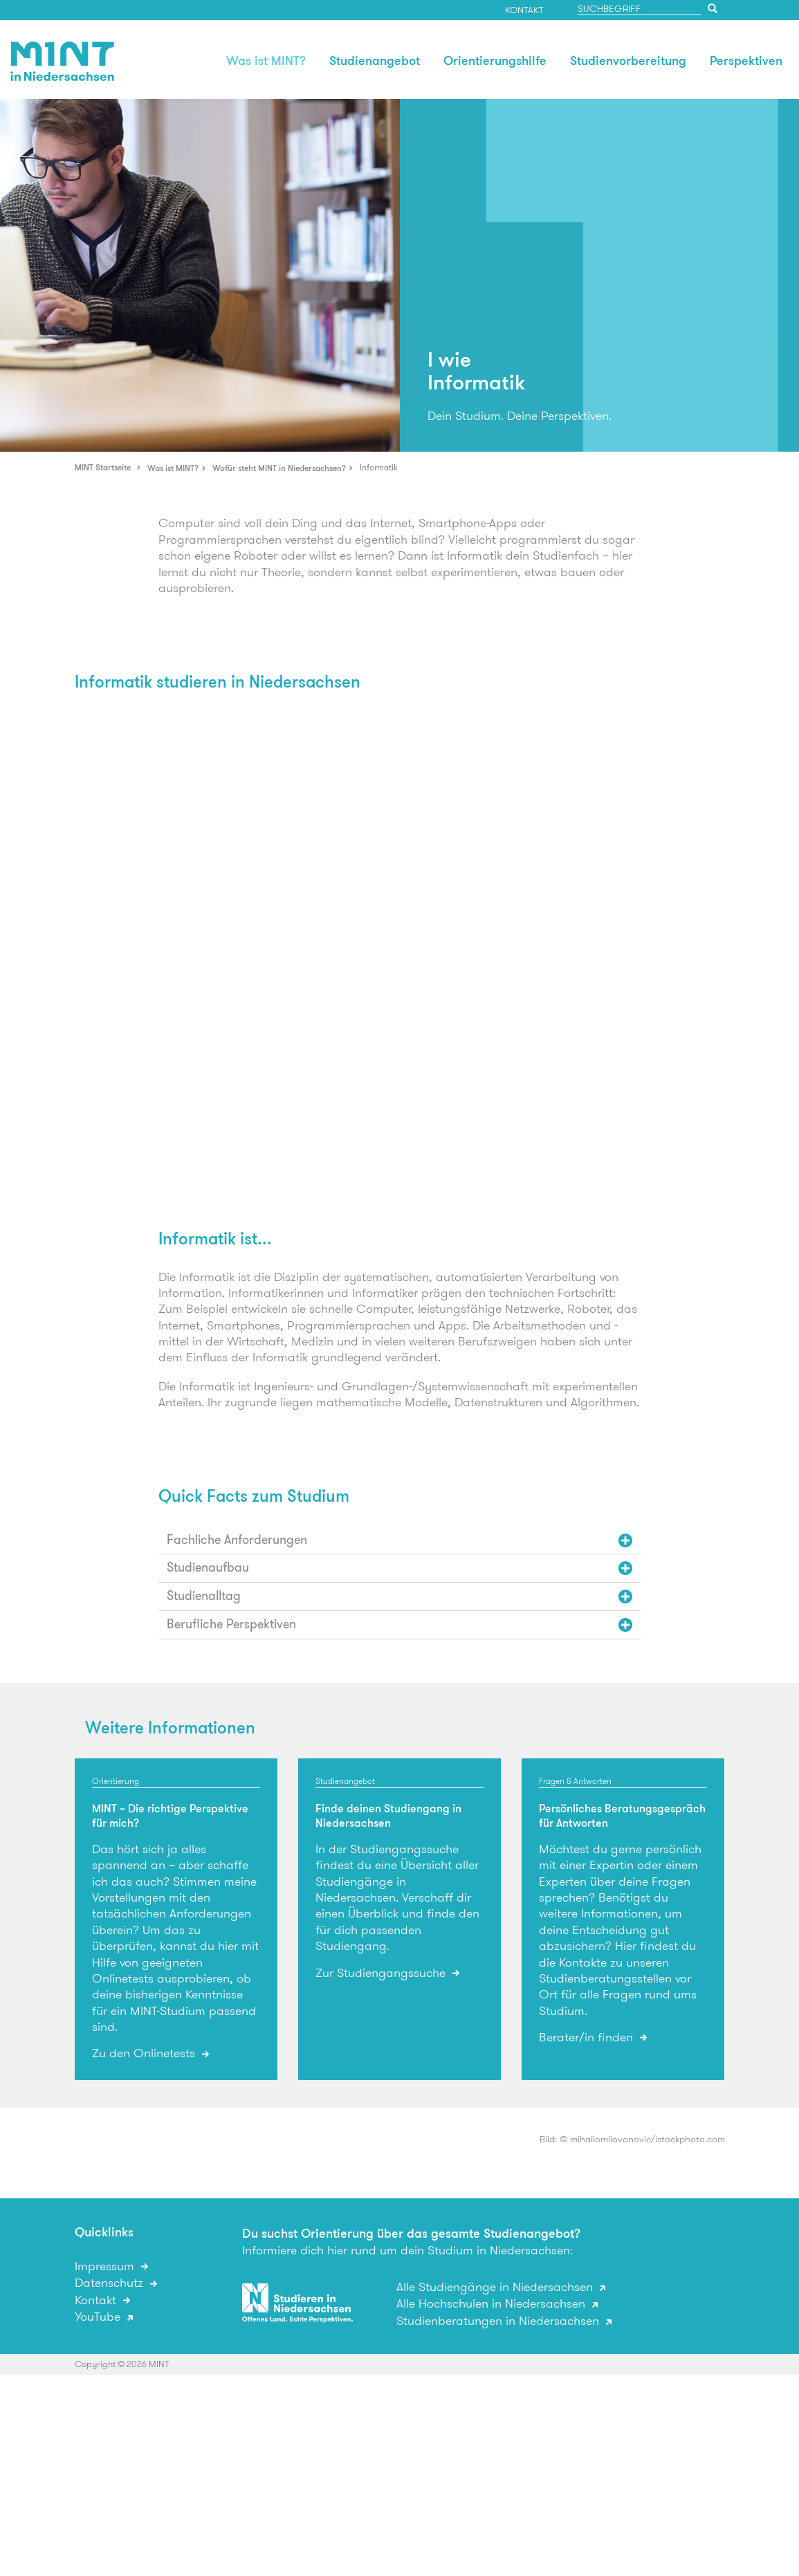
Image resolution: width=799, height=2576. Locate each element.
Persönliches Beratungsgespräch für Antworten (622, 1816)
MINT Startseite (103, 467)
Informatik (379, 467)
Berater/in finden (587, 2038)
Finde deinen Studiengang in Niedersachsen (388, 1816)
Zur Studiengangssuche (382, 1973)
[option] (200, 275)
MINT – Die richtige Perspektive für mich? (170, 1816)
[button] (399, 1540)
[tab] (399, 1540)
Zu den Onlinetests (145, 2053)
